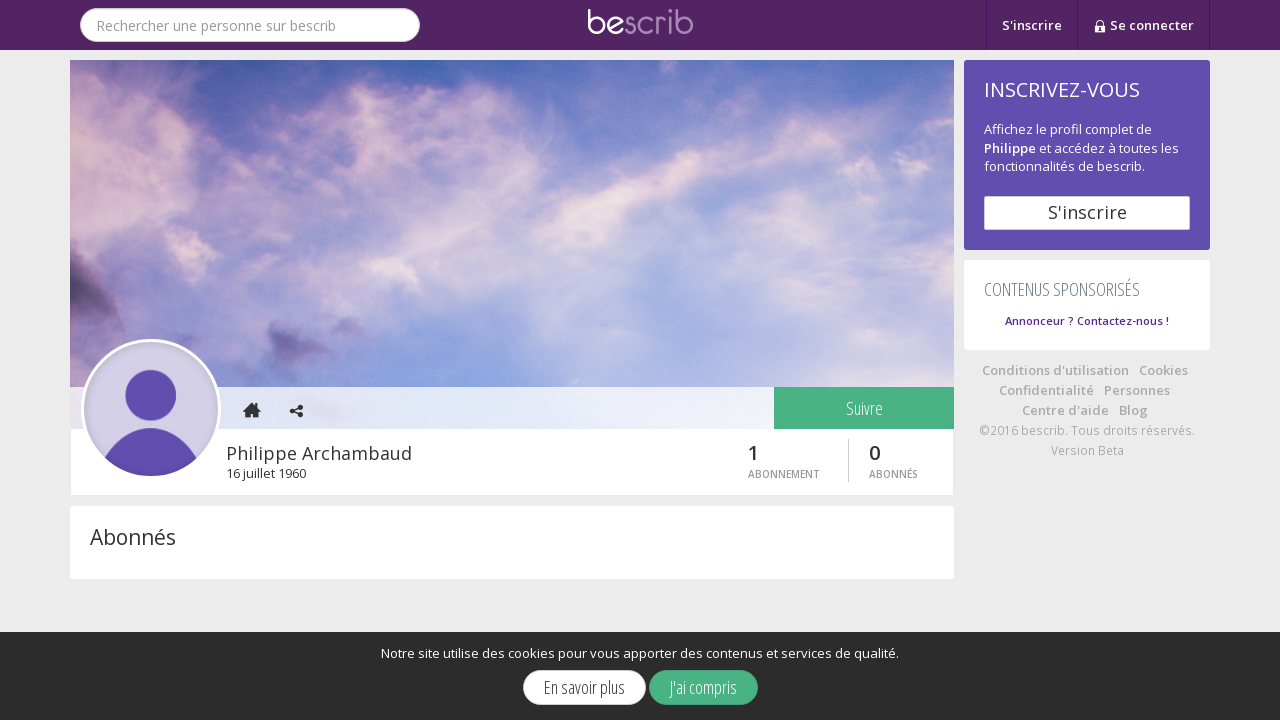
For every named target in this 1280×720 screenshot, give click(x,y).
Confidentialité (1046, 390)
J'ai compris (703, 687)
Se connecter (1143, 26)
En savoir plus (584, 687)
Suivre (864, 408)
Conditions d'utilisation (1055, 370)
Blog (1133, 410)
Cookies (1163, 370)
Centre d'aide (1065, 410)
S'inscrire (1032, 25)
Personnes (1137, 390)
